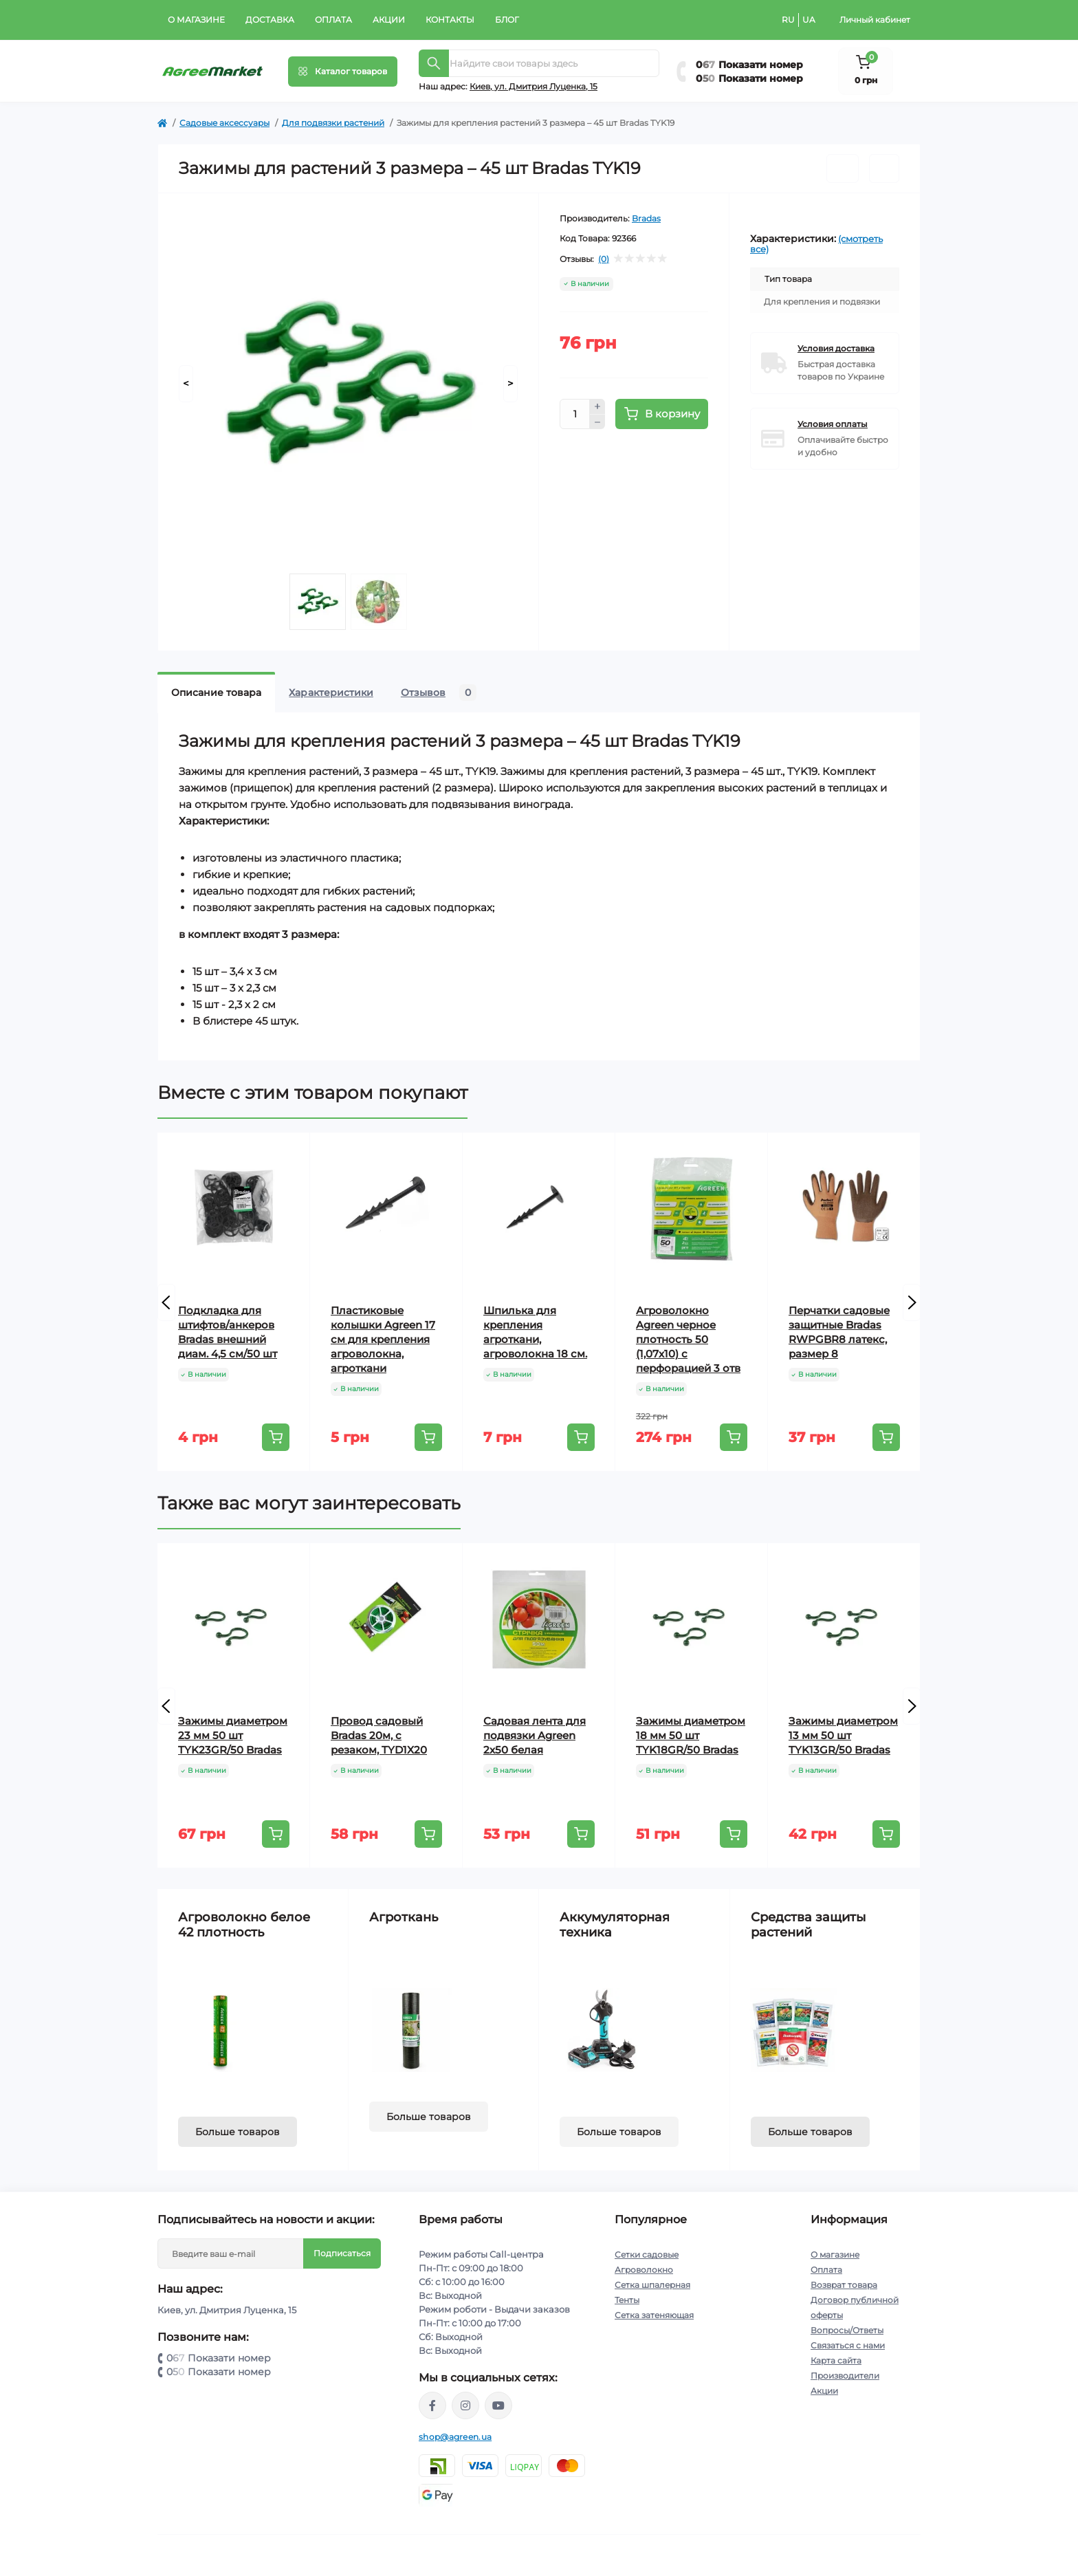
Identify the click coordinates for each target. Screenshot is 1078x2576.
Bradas (646, 218)
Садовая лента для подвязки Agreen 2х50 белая (534, 1735)
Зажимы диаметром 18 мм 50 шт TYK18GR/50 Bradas (690, 1735)
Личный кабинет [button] (874, 19)
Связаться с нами (848, 2345)
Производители (845, 2375)
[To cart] (275, 1437)
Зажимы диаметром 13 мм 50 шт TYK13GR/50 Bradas (843, 1735)
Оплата (333, 19)
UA (808, 19)
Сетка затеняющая (654, 2315)
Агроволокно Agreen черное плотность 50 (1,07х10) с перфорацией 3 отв (688, 1339)
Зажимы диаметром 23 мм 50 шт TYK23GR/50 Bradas (232, 1735)
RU (788, 19)
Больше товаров (237, 2132)
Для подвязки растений (333, 123)
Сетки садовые (647, 2254)
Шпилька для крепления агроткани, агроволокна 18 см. (535, 1332)
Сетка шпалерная (652, 2285)
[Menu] (342, 71)
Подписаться (342, 2253)
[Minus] (597, 422)
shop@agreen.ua (455, 2437)
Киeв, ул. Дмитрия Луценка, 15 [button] (533, 86)
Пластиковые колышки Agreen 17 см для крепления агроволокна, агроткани (383, 1339)
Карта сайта (836, 2360)
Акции (389, 19)
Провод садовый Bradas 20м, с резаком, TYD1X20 (379, 1735)
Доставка (269, 19)
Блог (507, 19)
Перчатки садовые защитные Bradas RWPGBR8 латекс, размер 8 (839, 1332)
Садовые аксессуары (224, 123)
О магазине (196, 19)
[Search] (434, 63)
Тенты (627, 2300)
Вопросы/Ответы (847, 2330)
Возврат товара (844, 2285)
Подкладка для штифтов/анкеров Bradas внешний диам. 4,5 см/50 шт (227, 1332)
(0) (603, 259)
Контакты (450, 19)
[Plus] (597, 406)
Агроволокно (644, 2269)
